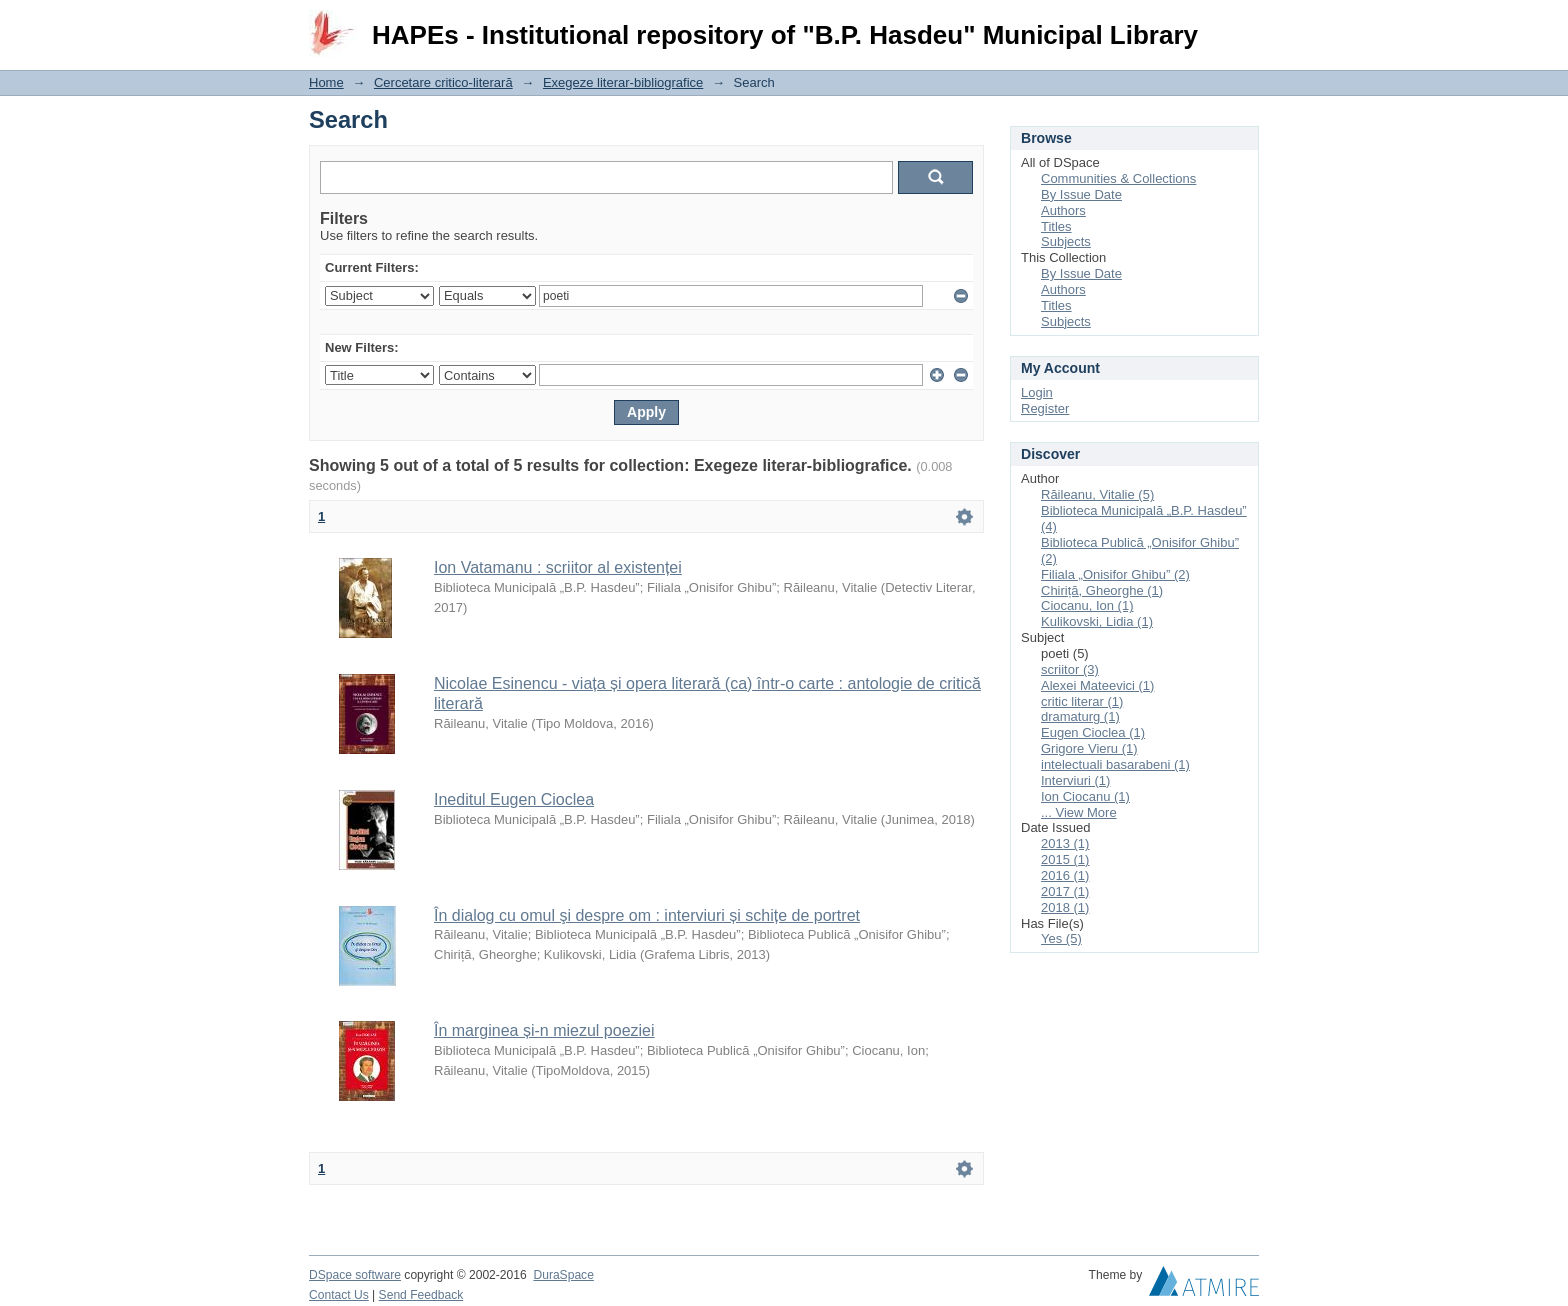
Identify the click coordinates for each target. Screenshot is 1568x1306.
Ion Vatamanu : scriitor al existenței (558, 567)
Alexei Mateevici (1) (1097, 685)
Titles (1056, 226)
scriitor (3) (1070, 669)
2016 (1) (1065, 875)
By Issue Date (1081, 194)
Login (1243, 24)
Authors (1063, 210)
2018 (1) (1065, 907)
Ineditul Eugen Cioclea (514, 799)
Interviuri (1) (1075, 780)
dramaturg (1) (1080, 716)
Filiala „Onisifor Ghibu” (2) (1115, 574)
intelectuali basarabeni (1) (1115, 764)
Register (1045, 408)
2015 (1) (1065, 859)
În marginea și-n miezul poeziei (544, 1030)
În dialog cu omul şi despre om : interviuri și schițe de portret (647, 915)
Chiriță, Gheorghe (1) (1102, 590)
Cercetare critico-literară (443, 82)
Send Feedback (421, 1295)
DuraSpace (563, 1275)
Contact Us (339, 1295)
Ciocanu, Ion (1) (1087, 605)
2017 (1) (1065, 891)
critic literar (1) (1082, 701)
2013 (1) (1065, 843)
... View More (1079, 812)
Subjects (1066, 241)
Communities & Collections (1118, 178)
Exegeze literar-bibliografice (623, 82)
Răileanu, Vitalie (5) (1097, 494)
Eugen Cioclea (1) (1093, 732)
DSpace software (355, 1275)
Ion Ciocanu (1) (1085, 796)
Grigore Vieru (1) (1089, 748)
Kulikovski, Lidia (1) (1097, 621)
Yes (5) (1061, 938)
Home (326, 82)
